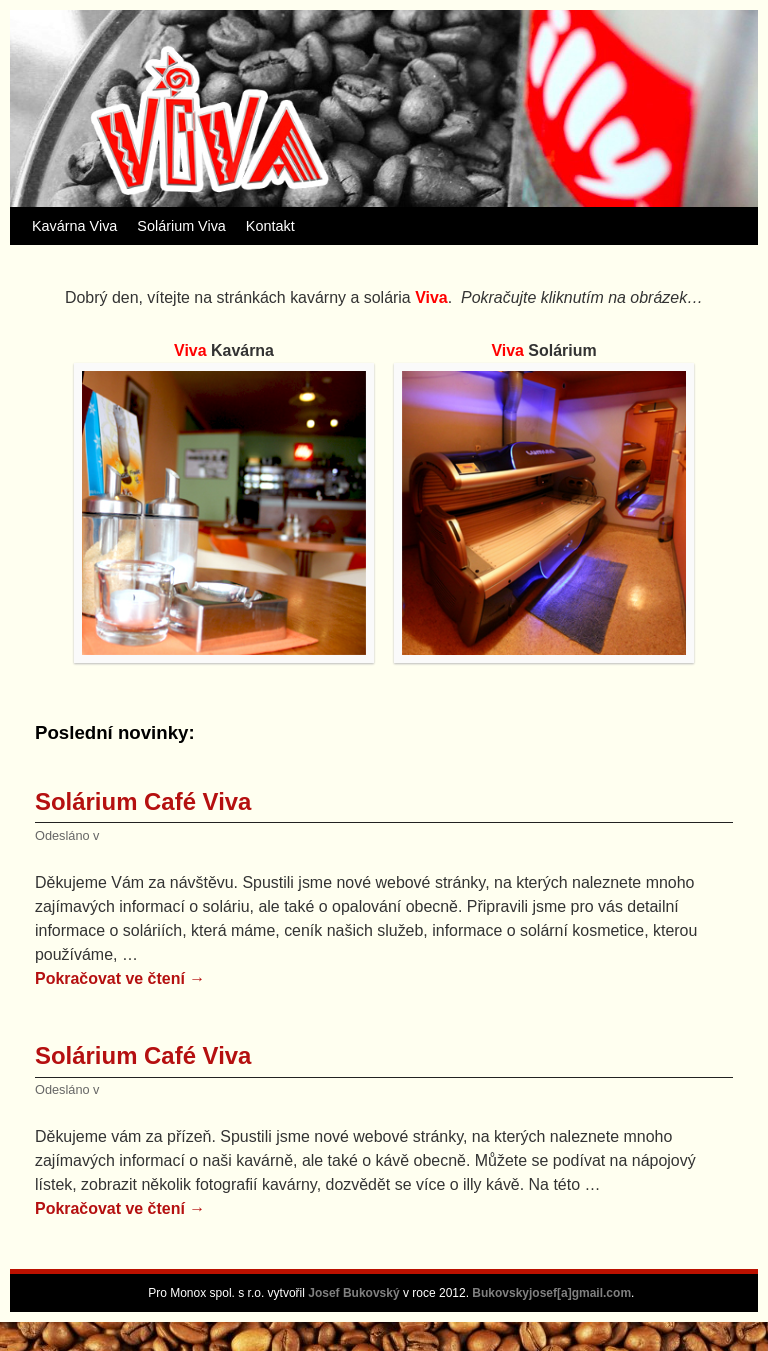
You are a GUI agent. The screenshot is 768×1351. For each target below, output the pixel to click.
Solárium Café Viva (143, 801)
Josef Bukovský (355, 1293)
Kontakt (270, 226)
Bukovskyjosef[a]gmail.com (551, 1293)
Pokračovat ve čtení (120, 978)
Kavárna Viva (74, 226)
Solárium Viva (181, 226)
